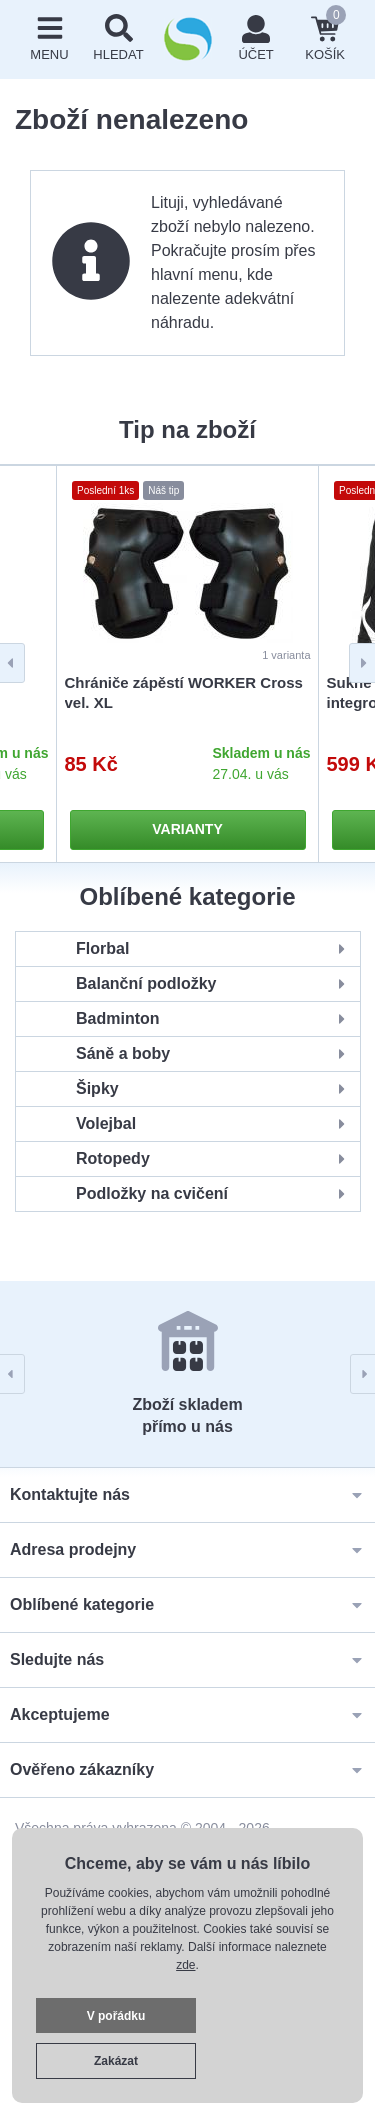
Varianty (187, 829)
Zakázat (116, 2061)
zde (185, 1965)
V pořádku (116, 2016)
